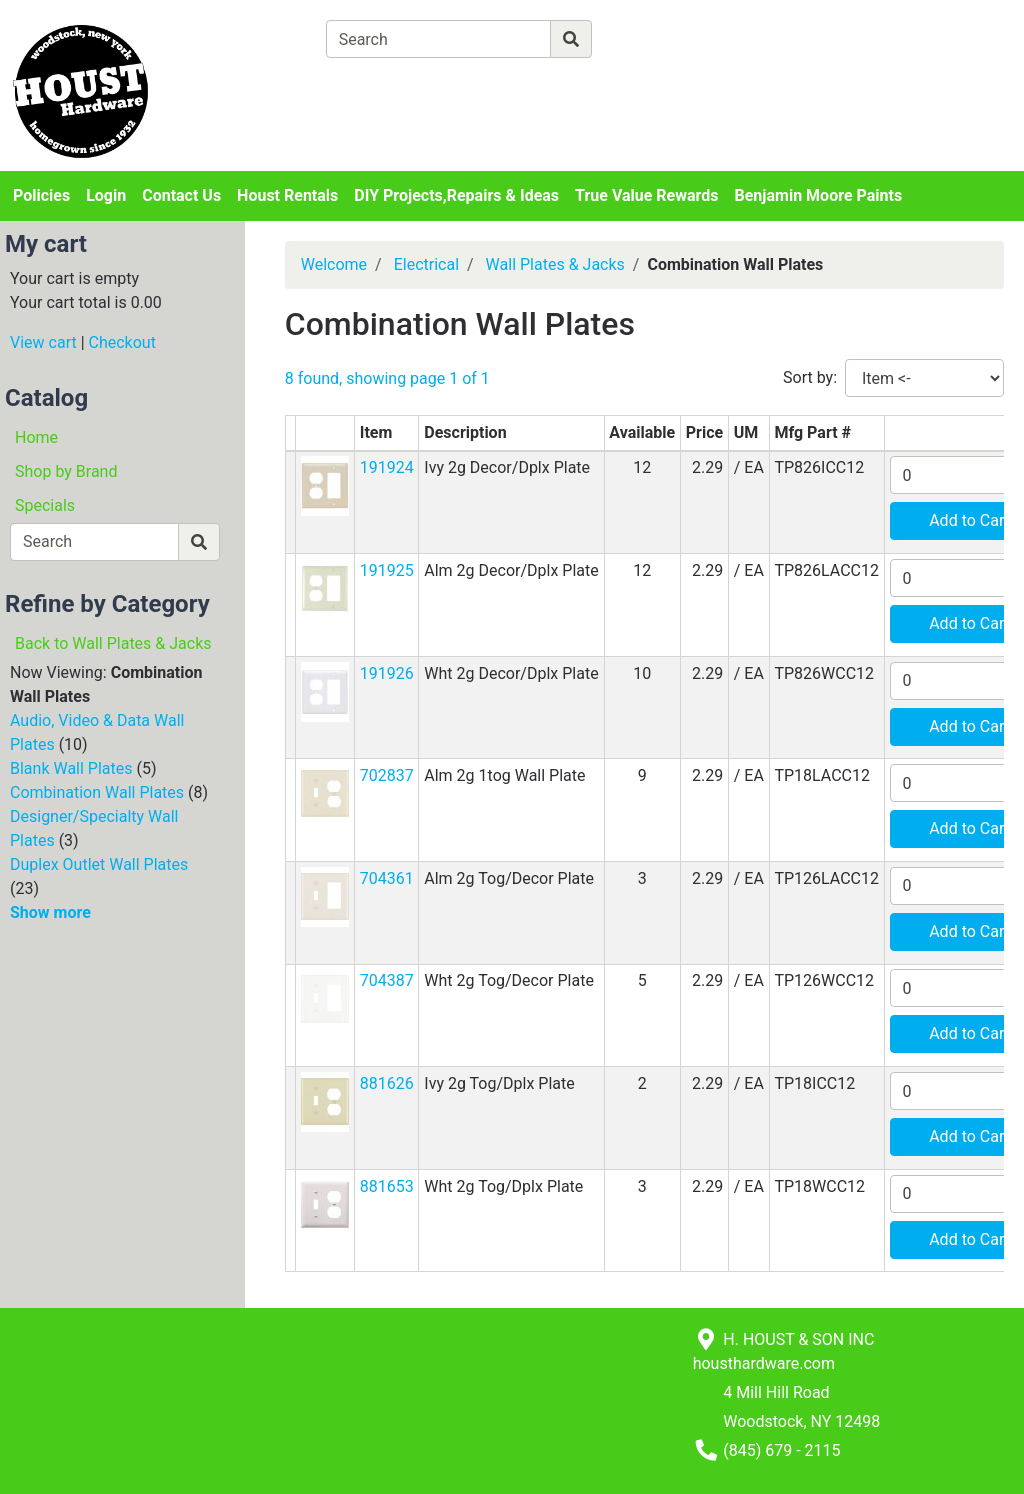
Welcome (334, 264)
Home (36, 437)
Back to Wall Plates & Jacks (113, 643)
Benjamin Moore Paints (819, 195)
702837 (387, 775)
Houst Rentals (287, 195)
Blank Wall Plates (71, 768)
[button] (325, 485)
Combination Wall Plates (97, 792)
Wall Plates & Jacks (555, 264)
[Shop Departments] (253, 39)
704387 (387, 980)
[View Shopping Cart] (404, 85)
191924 (387, 467)
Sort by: (810, 377)
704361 (387, 878)
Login (106, 195)
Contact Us (181, 195)
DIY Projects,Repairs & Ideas (456, 195)
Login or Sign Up (911, 63)
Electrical (426, 264)
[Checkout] (544, 85)
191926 (387, 673)
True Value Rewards (646, 195)
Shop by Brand (66, 471)
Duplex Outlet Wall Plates (99, 864)
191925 (387, 570)
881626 (387, 1083)
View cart (43, 342)
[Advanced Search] (679, 38)
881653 (387, 1186)
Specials (45, 505)
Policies (41, 195)
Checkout (122, 342)
